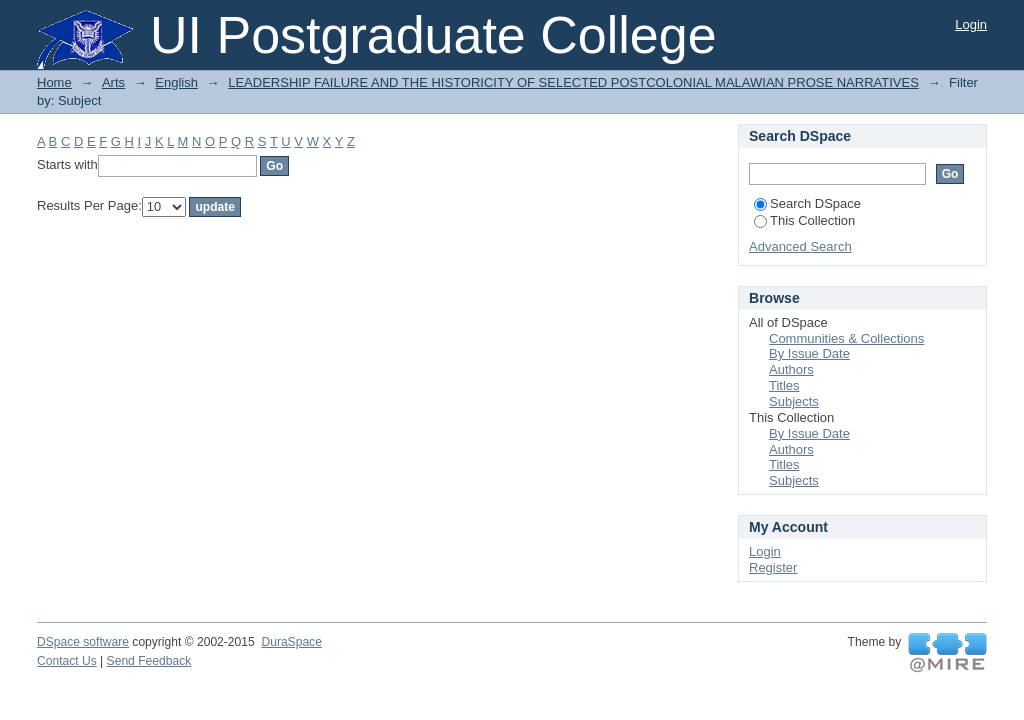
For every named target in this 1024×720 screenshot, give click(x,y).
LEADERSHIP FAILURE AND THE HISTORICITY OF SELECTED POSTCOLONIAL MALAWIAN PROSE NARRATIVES (573, 82)
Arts (113, 82)
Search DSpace (807, 203)
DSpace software (83, 642)
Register (773, 567)
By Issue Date (809, 353)
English (176, 82)
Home (54, 82)
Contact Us (67, 661)
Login (971, 24)
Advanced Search (800, 246)
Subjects (794, 401)
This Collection (804, 220)
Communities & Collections (846, 338)
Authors (791, 369)
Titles (784, 385)
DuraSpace (291, 642)
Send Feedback (149, 661)
